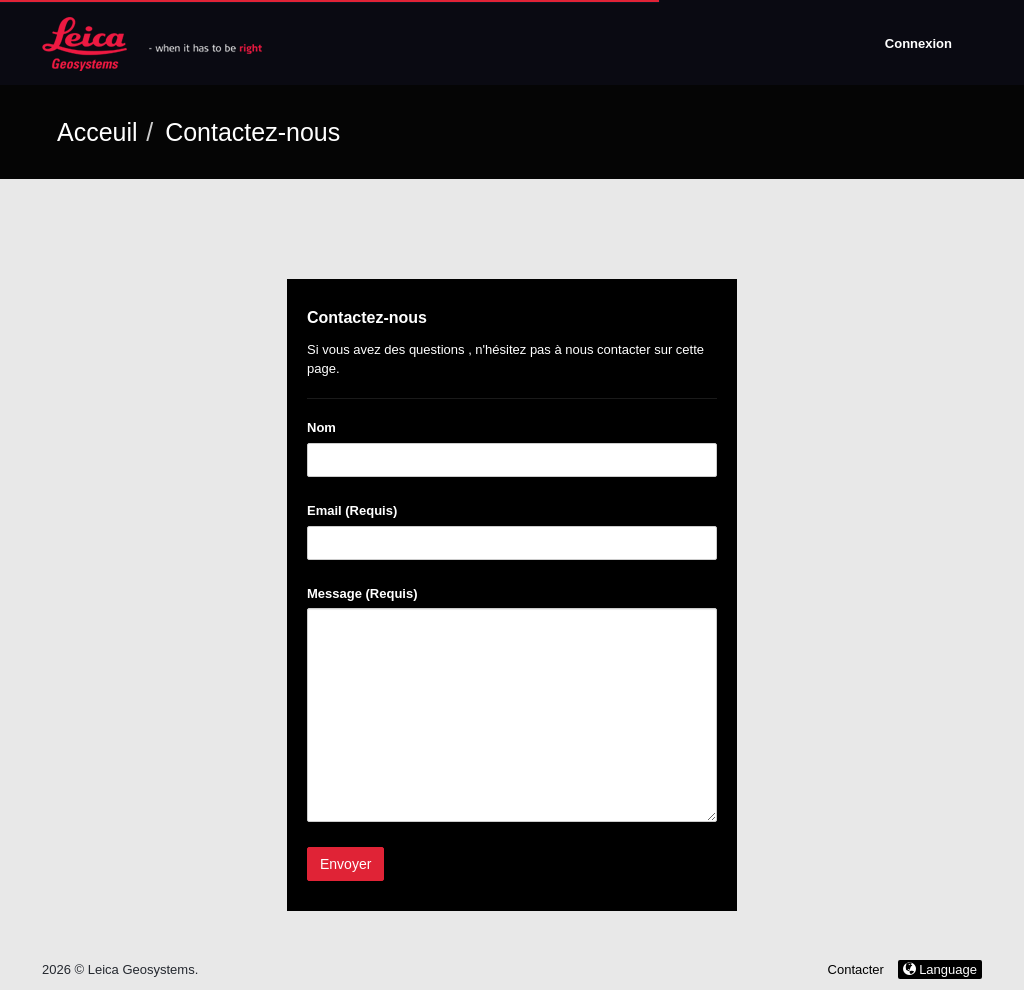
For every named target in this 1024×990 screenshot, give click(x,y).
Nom (321, 427)
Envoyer (345, 864)
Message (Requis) (362, 593)
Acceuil (97, 132)
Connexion (918, 43)
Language (940, 969)
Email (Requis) (352, 510)
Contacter (856, 969)
